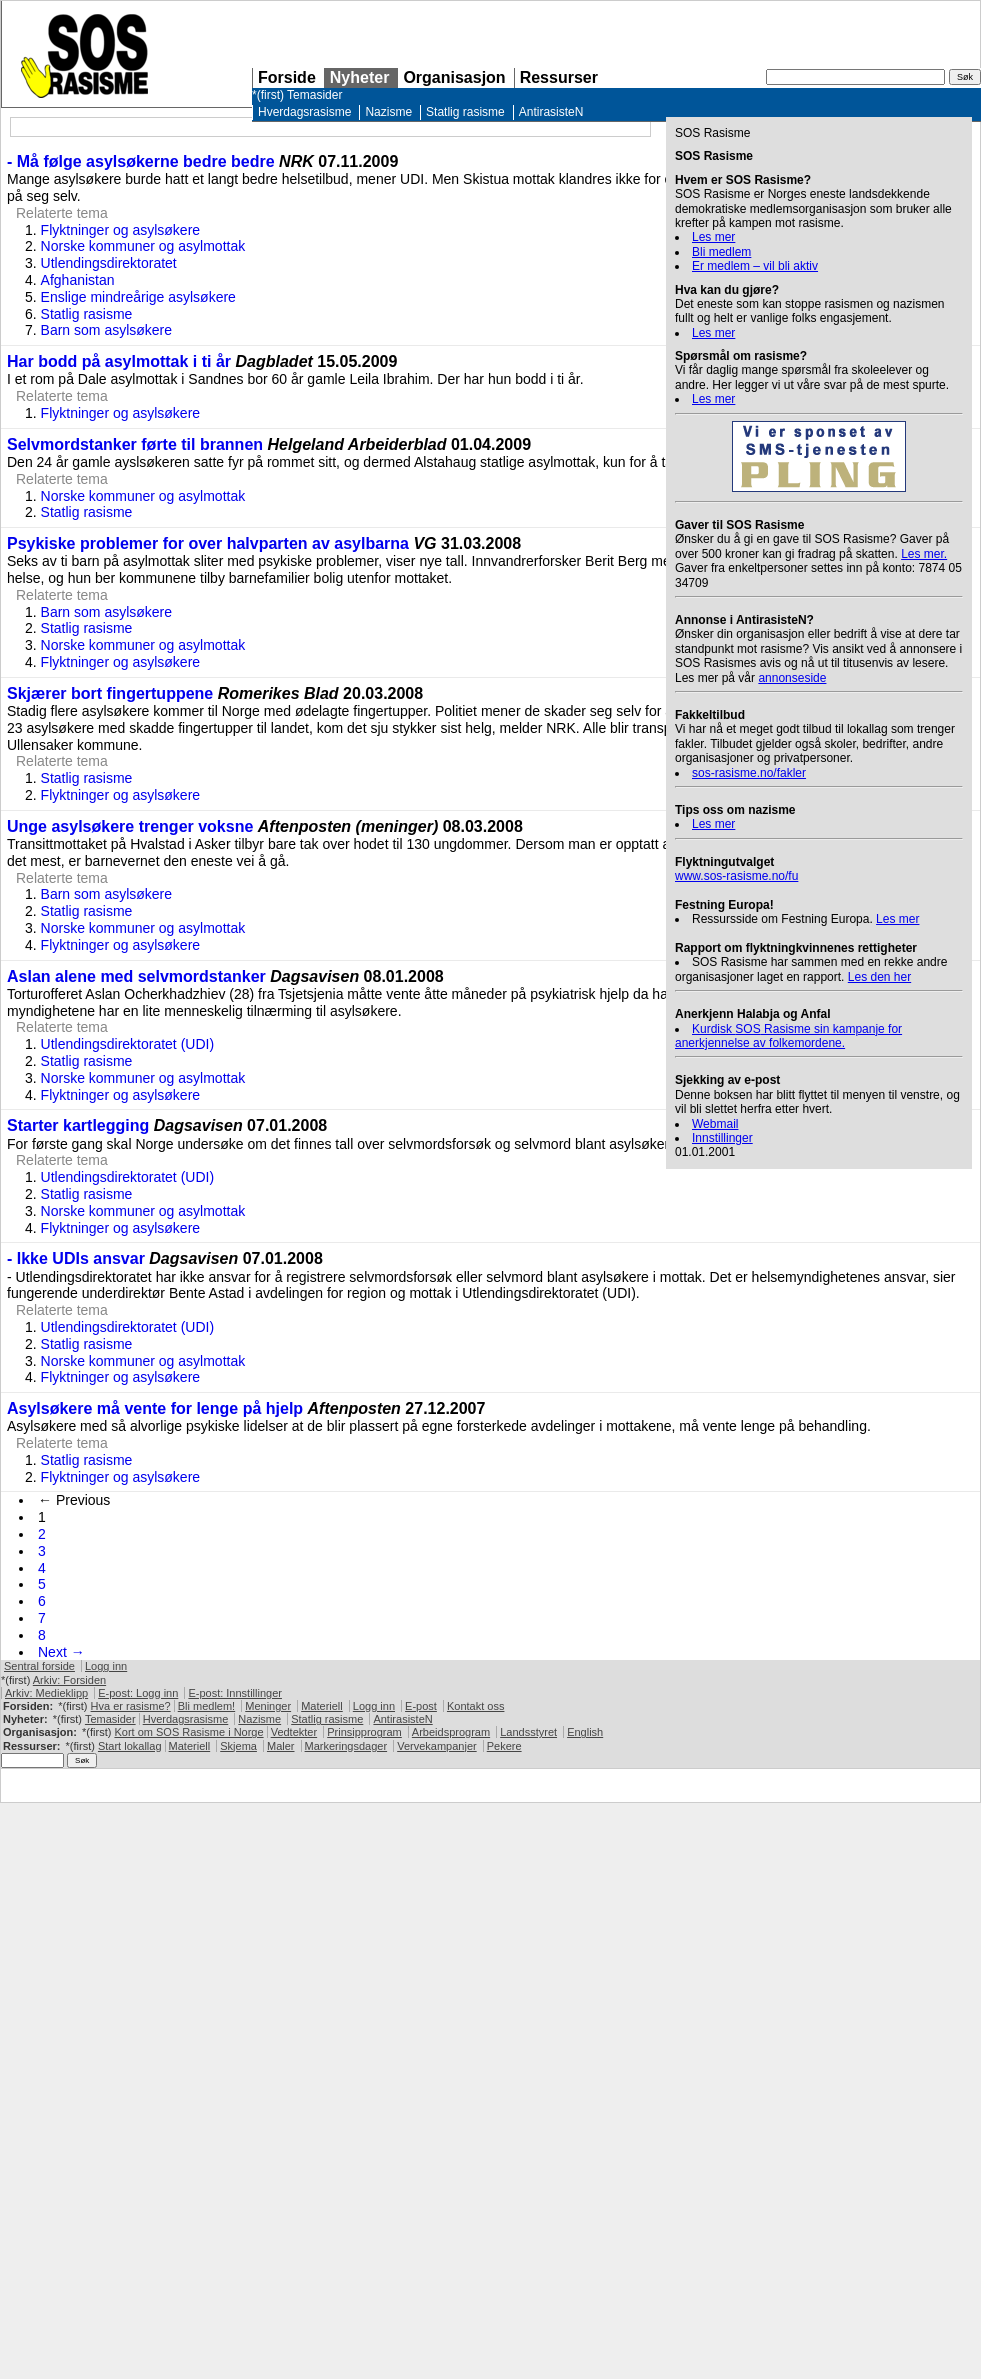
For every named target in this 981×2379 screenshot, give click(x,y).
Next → (61, 1652)
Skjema (238, 1746)
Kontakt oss (475, 1706)
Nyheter (360, 77)
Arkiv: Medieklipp (46, 1693)
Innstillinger (722, 1138)
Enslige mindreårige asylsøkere (138, 297)
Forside (287, 77)
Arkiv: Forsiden (69, 1680)
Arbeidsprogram (451, 1732)
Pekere (504, 1746)
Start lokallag (130, 1746)
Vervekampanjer (437, 1746)
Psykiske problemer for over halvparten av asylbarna (208, 543)
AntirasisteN (551, 112)
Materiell (322, 1706)
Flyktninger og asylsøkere (121, 230)
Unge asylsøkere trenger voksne (130, 826)
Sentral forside (39, 1666)
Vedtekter (294, 1732)
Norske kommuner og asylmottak (143, 246)
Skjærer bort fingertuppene (110, 693)
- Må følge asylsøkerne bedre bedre (141, 161)
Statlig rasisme (465, 112)
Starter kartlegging (78, 1125)
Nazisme (388, 112)
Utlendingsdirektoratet (109, 263)
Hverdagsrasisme (304, 112)
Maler (281, 1746)
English (585, 1732)
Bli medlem (721, 252)
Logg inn (106, 1666)
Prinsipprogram (364, 1732)
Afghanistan (78, 280)
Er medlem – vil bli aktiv (755, 266)
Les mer (713, 237)
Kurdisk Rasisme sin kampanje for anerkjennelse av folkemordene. (788, 1036)
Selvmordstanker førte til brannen (137, 444)
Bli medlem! (206, 1706)
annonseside (792, 678)
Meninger (268, 1706)
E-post (421, 1706)
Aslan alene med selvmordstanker (136, 976)
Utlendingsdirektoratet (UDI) (128, 1044)
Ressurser (559, 77)
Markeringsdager (346, 1746)
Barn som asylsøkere (106, 330)
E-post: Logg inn (138, 1693)
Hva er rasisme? (131, 1706)
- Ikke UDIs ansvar (76, 1258)
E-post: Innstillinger (235, 1693)
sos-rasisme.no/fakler (749, 773)
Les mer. (924, 554)
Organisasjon (454, 77)
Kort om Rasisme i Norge (188, 1732)
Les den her (879, 977)
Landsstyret (528, 1732)
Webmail (715, 1124)
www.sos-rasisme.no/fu (736, 876)
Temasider (314, 95)
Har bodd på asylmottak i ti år (119, 361)
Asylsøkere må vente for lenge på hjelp (155, 1408)
